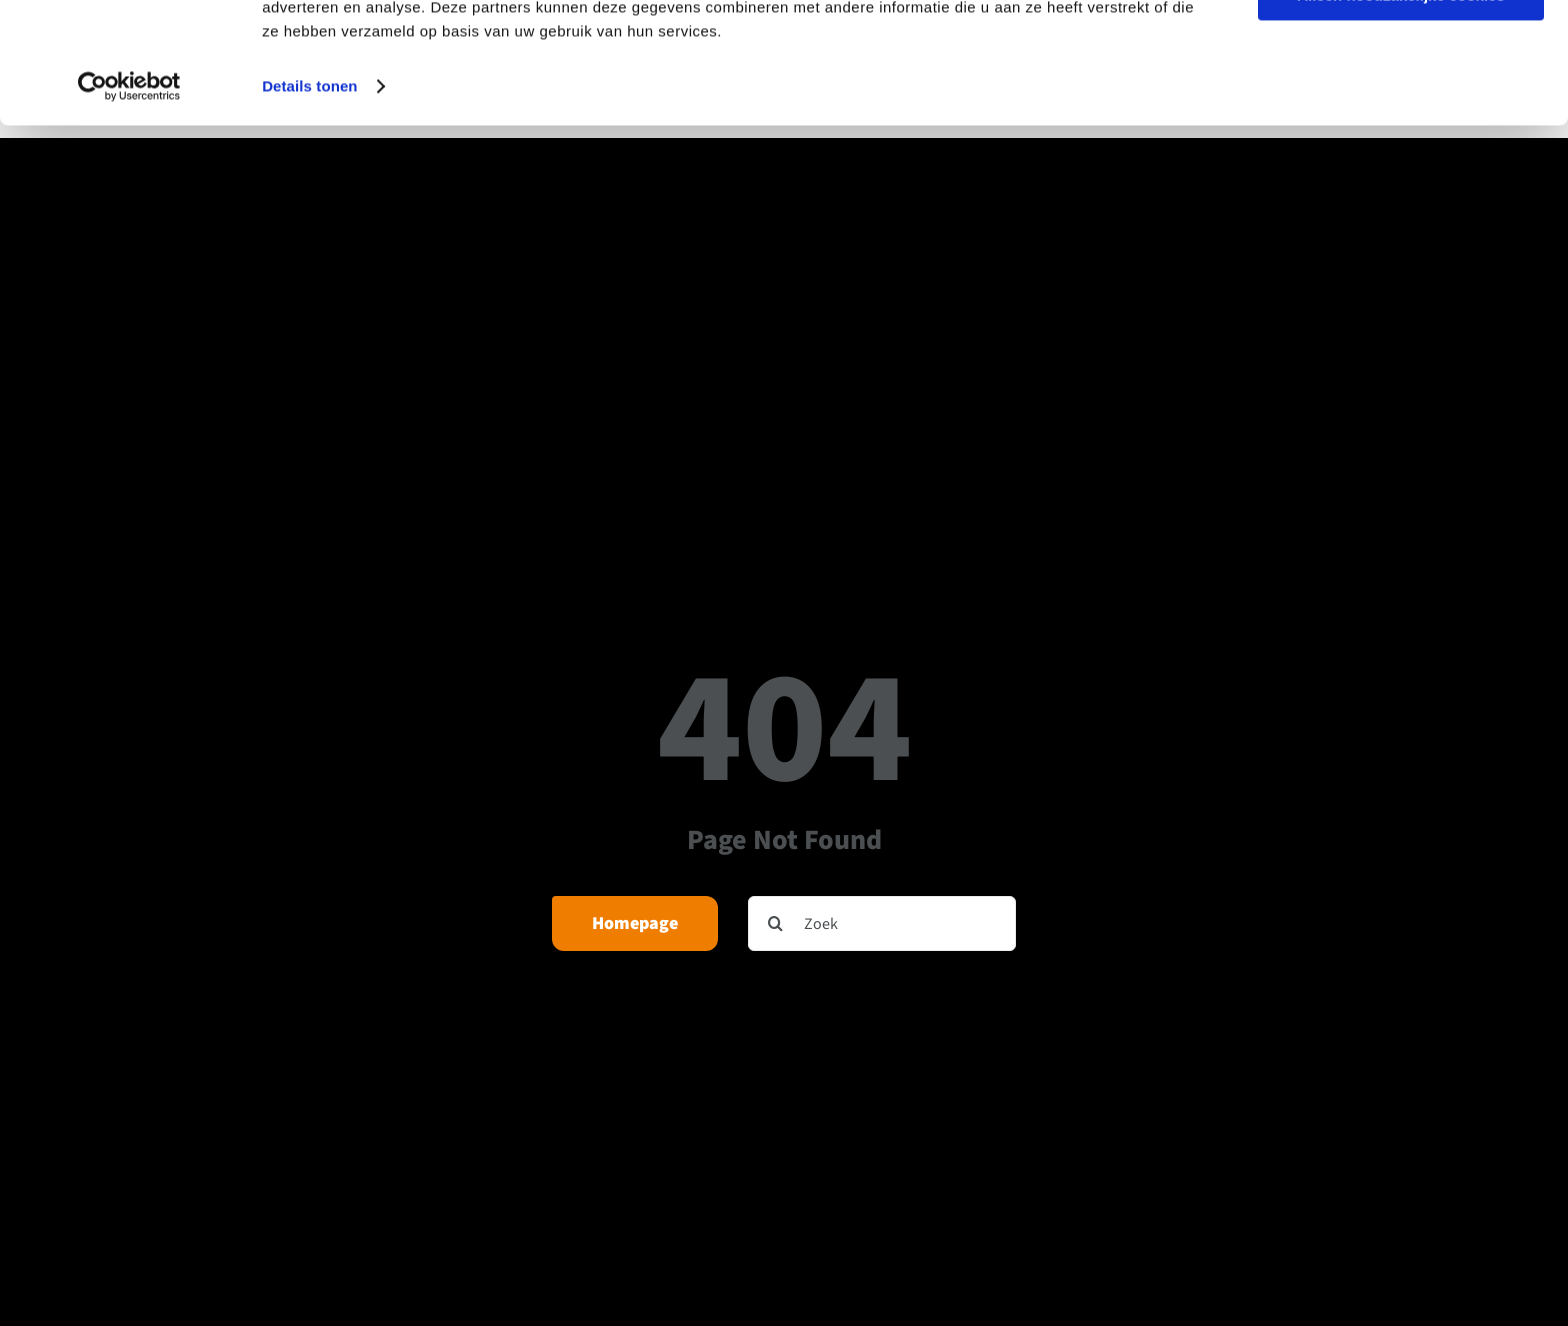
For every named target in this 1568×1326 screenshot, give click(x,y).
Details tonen (309, 199)
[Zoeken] (775, 923)
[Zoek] (882, 923)
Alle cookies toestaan (1400, 49)
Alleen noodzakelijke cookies (1401, 108)
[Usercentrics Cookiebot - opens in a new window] (129, 200)
